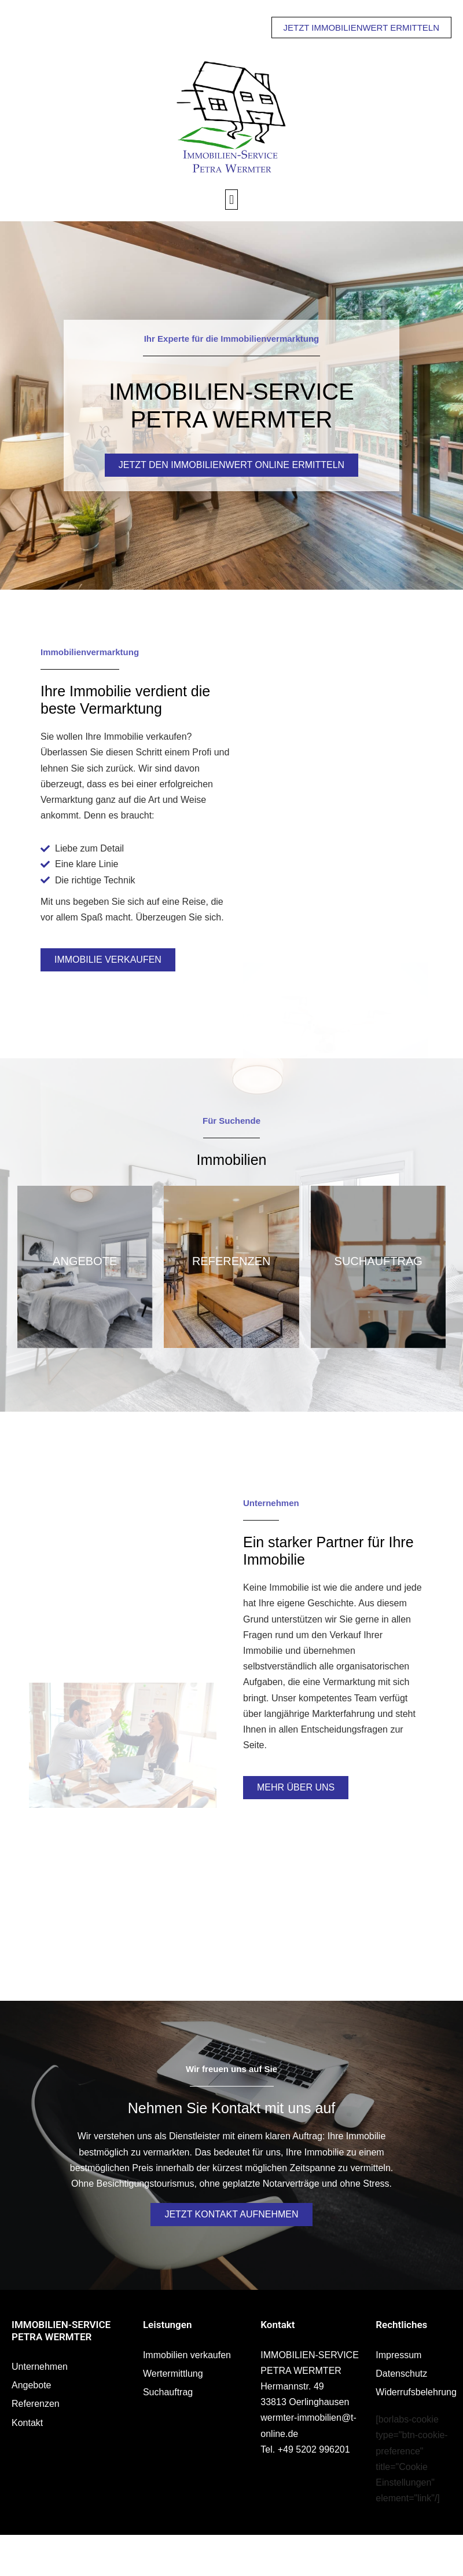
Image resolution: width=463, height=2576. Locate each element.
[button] (231, 199)
